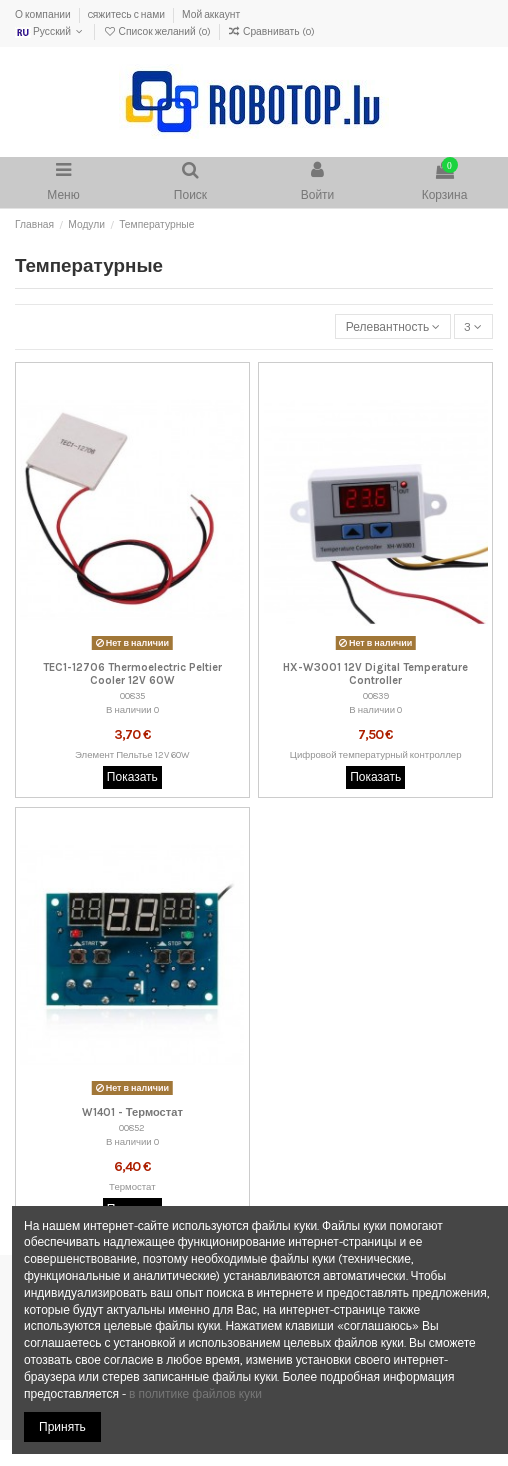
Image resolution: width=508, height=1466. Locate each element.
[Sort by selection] (393, 326)
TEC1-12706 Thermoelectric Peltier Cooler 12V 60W (132, 674)
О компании (44, 15)
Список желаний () (157, 32)
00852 (132, 1127)
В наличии (129, 709)
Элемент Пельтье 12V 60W (132, 754)
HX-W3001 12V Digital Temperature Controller (375, 674)
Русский (50, 32)
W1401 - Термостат (132, 1112)
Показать (132, 777)
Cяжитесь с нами (127, 15)
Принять (62, 1427)
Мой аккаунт (211, 15)
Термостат (132, 1186)
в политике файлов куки (195, 1394)
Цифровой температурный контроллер (376, 754)
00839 (376, 695)
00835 (132, 695)
